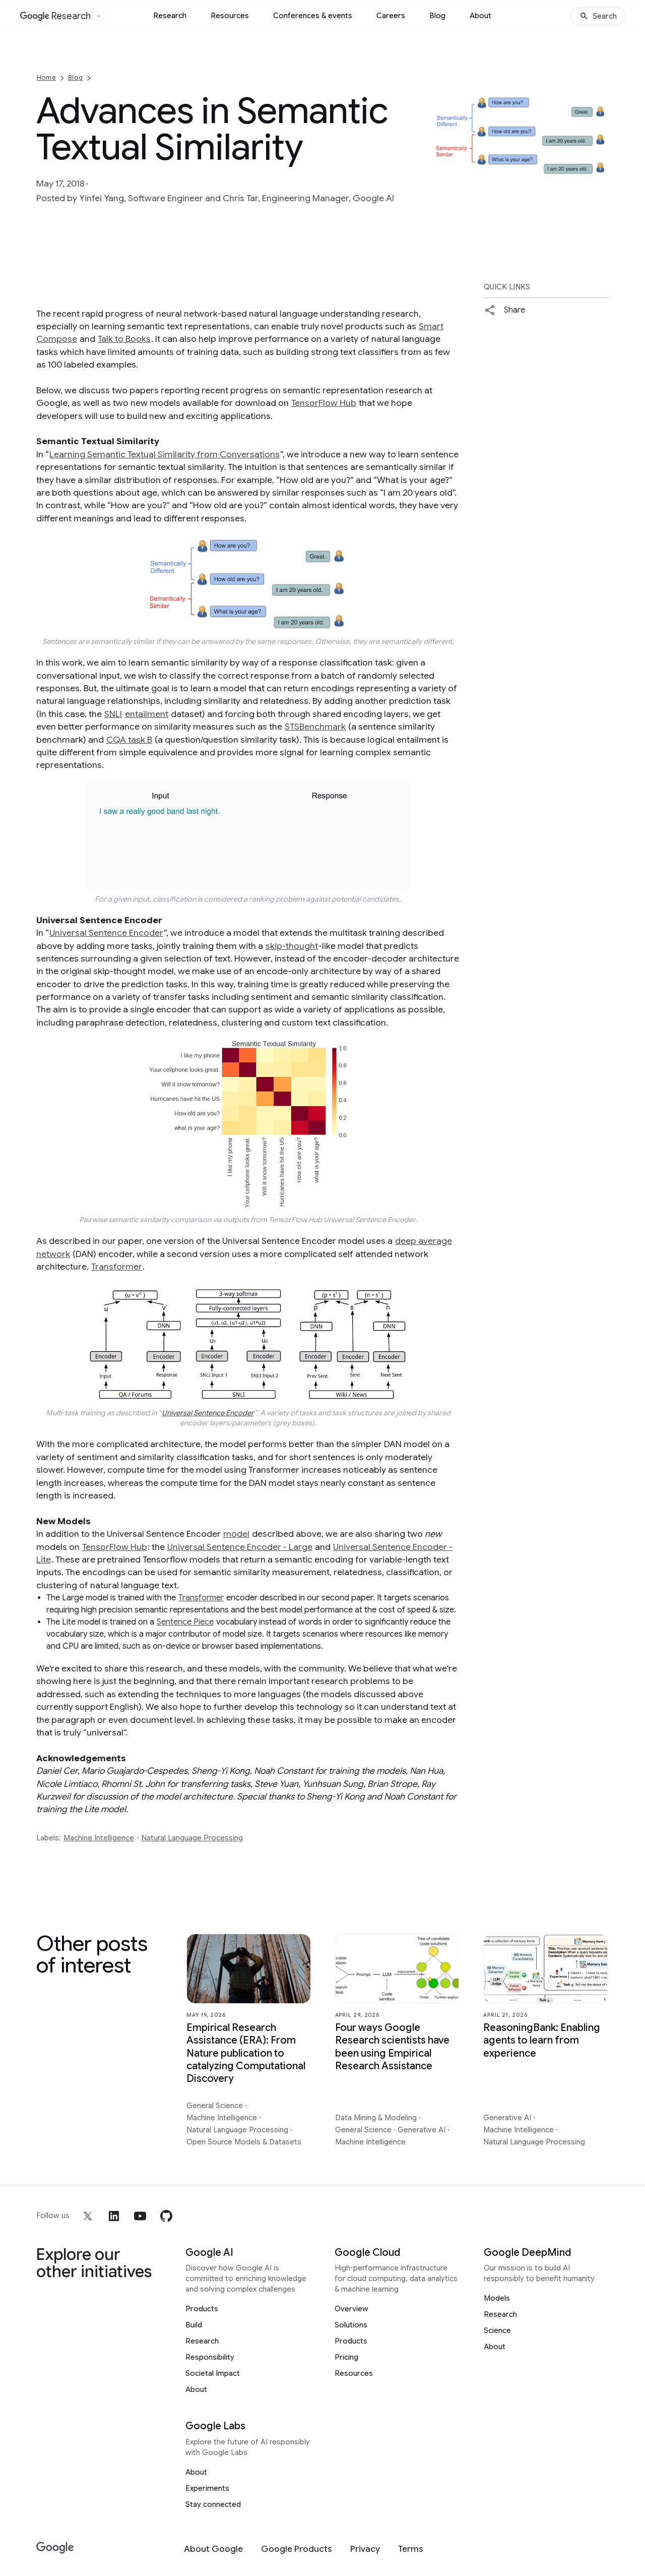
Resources (230, 15)
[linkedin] (114, 2216)
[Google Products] (296, 2549)
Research (169, 15)
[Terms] (410, 2549)
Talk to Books (124, 338)
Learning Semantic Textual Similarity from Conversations (164, 454)
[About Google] (213, 2549)
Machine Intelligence (98, 1837)
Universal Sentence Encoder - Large (239, 1546)
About (480, 15)
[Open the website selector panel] (99, 16)
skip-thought (292, 945)
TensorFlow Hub (323, 402)
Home (46, 77)
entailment (146, 714)
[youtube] (140, 2216)
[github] (166, 2216)
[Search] (598, 16)
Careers (390, 15)
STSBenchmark (315, 726)
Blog (437, 15)
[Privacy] (365, 2549)
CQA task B (129, 739)
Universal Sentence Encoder (106, 932)
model (236, 1533)
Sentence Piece (185, 1622)
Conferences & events (312, 15)
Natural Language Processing (192, 1837)
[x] (88, 2216)
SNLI (113, 714)
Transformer (116, 1266)
